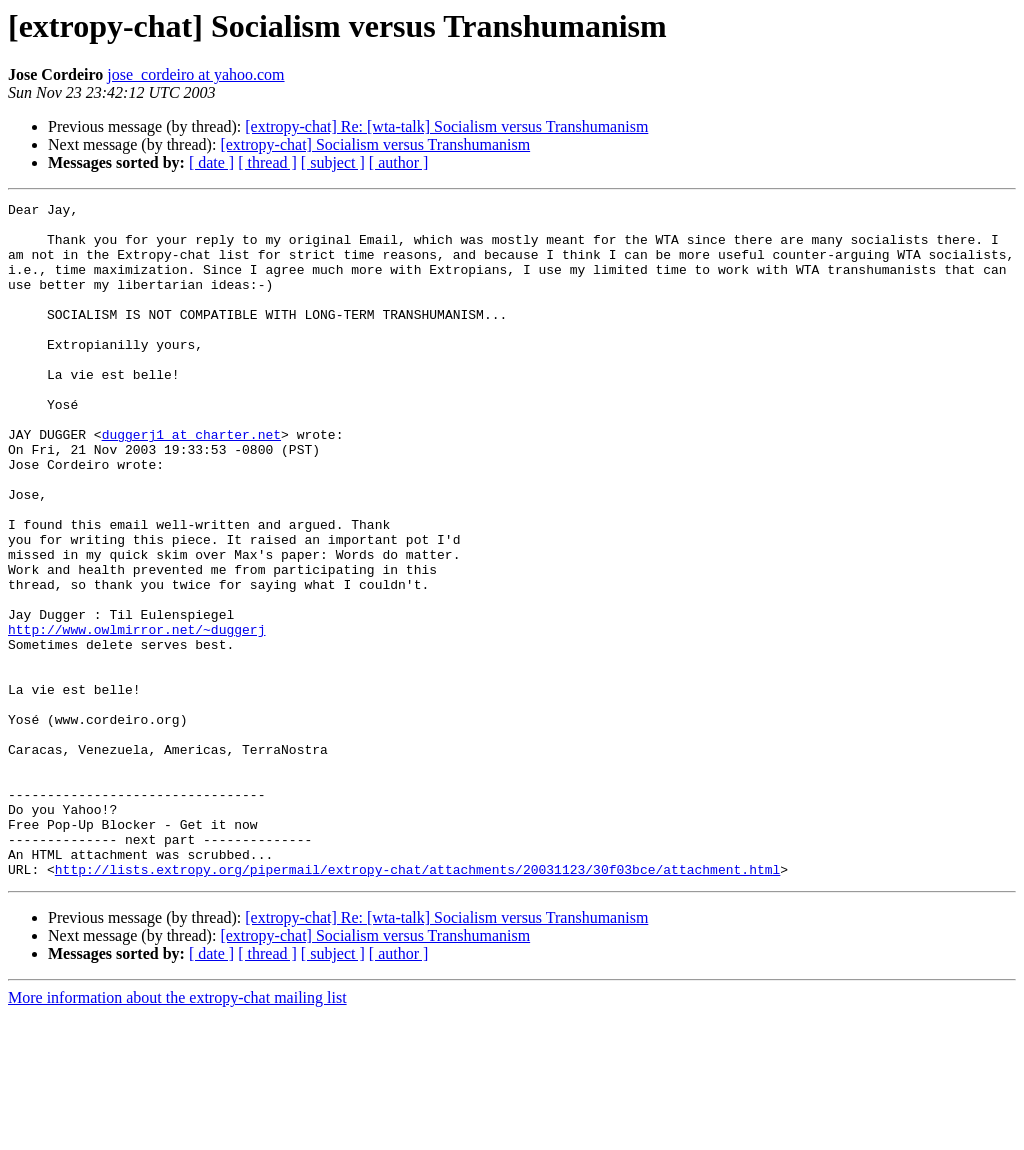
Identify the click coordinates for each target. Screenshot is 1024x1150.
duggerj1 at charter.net (191, 482)
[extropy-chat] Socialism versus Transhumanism (375, 144)
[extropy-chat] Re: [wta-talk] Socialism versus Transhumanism (446, 126)
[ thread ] (267, 162)
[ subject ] (333, 162)
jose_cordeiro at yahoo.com (195, 74)
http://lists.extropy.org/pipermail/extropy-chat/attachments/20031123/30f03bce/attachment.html (417, 1004)
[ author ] (399, 162)
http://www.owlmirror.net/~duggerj (136, 716)
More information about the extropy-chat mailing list (177, 1132)
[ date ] (211, 162)
